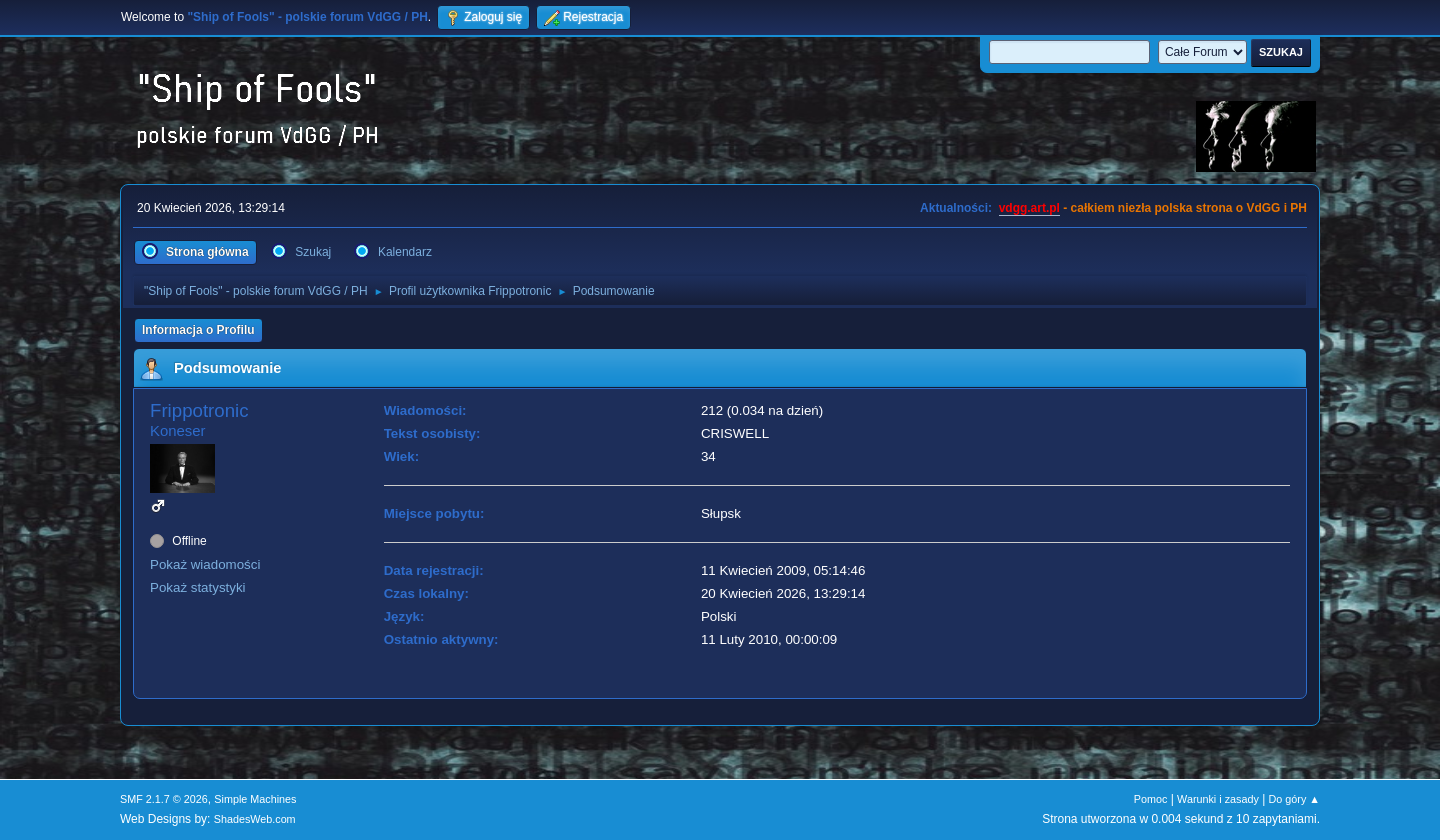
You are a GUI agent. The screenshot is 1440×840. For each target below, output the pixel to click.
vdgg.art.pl (1029, 208)
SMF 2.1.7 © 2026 (164, 799)
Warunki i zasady (1218, 799)
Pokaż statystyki (198, 587)
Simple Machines (255, 799)
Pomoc (1151, 799)
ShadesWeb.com (255, 819)
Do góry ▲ (1294, 799)
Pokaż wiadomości (205, 564)
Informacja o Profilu (198, 330)
